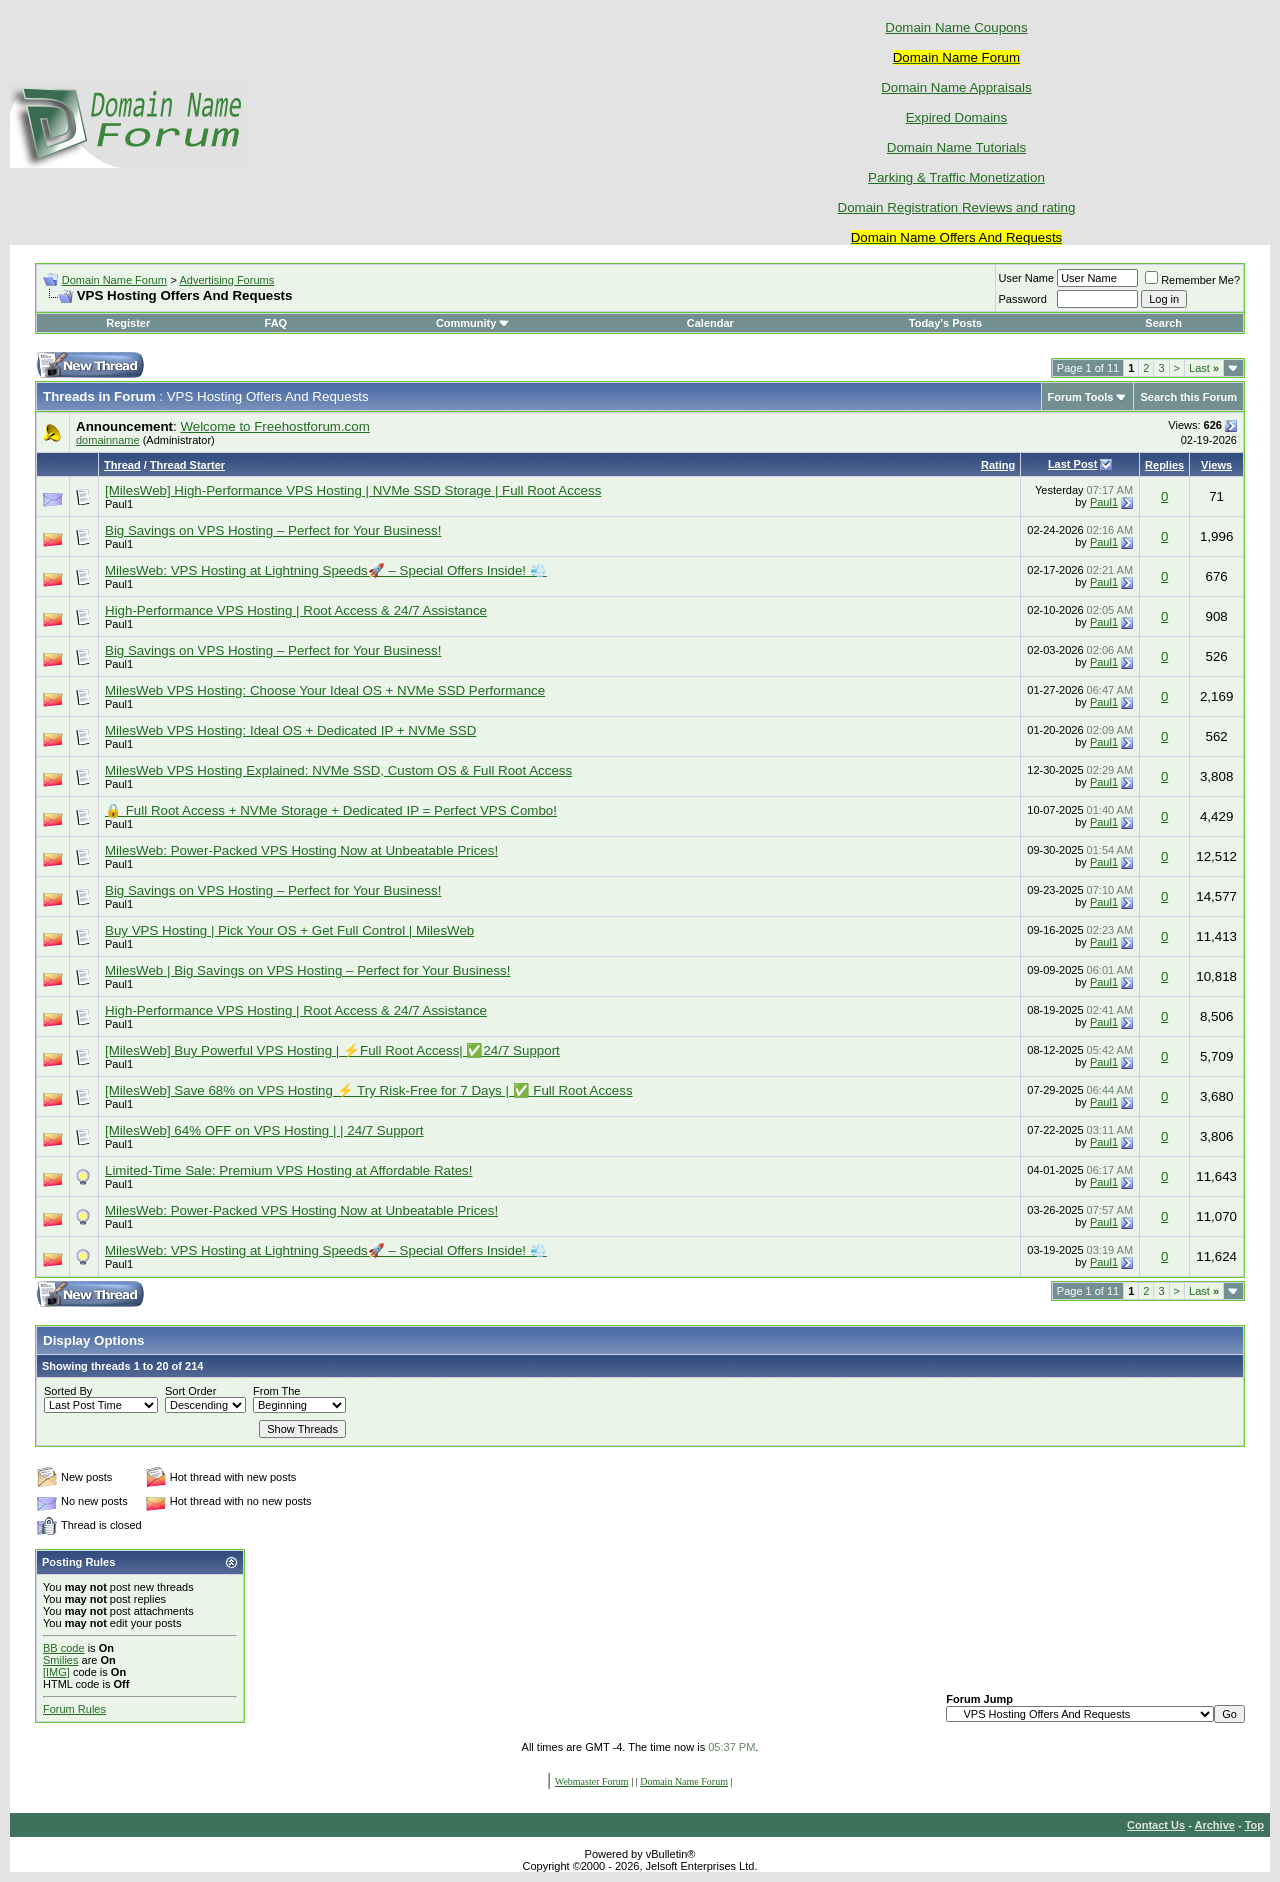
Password (1023, 299)
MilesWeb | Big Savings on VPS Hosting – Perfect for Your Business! (308, 970)
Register (128, 323)
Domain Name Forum (114, 280)
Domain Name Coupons (956, 27)
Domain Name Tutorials (956, 147)
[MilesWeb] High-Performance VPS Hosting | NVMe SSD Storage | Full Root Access (353, 490)
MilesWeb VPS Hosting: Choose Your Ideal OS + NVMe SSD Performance (325, 690)
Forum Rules (74, 1709)
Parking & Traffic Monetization (956, 177)
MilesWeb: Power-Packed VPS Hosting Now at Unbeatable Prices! (301, 850)
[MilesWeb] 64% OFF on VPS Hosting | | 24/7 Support (264, 1130)
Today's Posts (945, 323)
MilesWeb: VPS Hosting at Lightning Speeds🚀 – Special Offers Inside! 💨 (326, 570)
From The (276, 1391)
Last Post (1073, 464)
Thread (122, 465)
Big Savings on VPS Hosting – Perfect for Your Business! (273, 530)
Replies (1164, 465)
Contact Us (1156, 1825)
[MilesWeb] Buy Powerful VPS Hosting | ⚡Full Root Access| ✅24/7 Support (332, 1050)
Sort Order (190, 1391)
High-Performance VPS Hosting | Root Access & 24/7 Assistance (296, 610)
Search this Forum (1188, 397)
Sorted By (68, 1391)
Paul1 (119, 504)
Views (1216, 465)
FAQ (276, 323)
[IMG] (56, 1672)
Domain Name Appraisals (956, 87)
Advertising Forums (226, 280)
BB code (64, 1648)
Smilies (60, 1660)
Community (473, 323)
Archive (1215, 1825)
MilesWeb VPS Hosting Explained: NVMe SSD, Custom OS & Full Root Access (338, 770)
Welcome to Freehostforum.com (274, 426)
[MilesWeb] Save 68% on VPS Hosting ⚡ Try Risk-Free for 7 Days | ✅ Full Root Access (369, 1090)
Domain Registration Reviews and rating (957, 207)
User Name (1027, 278)
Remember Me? (1192, 280)
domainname (108, 440)
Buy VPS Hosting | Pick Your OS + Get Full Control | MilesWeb (289, 930)
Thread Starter (187, 465)
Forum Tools (1081, 397)
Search (1163, 323)
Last (1204, 368)
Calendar (710, 323)
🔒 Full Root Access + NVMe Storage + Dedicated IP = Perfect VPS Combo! (331, 810)
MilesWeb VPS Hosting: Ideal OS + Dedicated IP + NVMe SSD (290, 730)
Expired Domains (956, 117)
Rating (998, 465)
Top (1254, 1825)
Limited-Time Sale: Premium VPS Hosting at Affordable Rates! (288, 1170)
